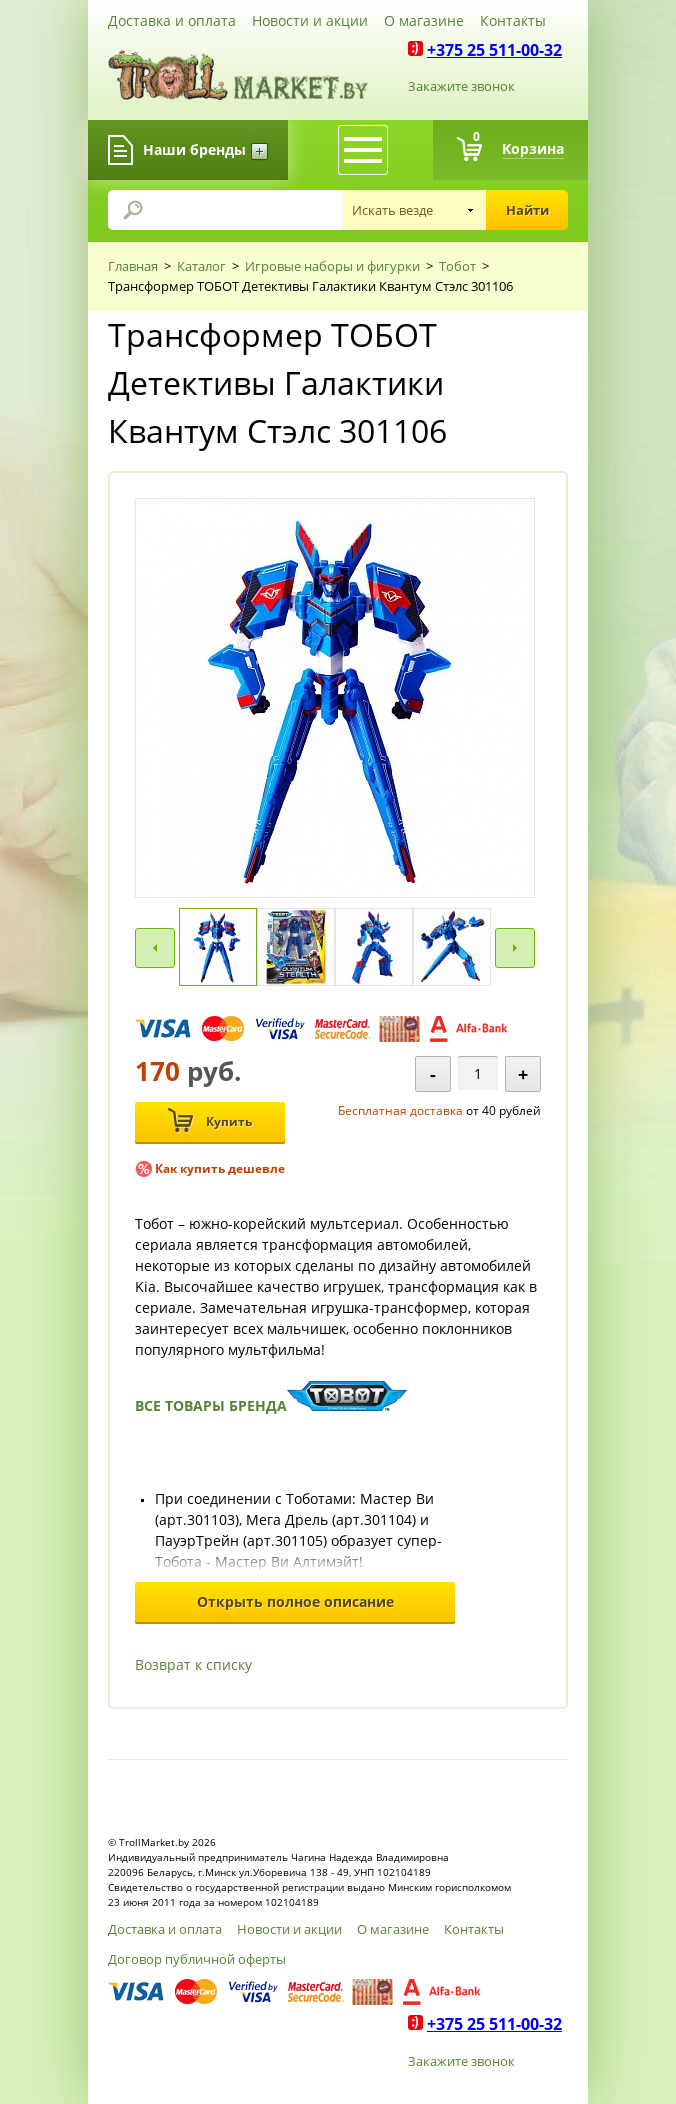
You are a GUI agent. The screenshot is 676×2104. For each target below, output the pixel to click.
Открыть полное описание (295, 1601)
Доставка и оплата (172, 20)
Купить (210, 1120)
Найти (527, 210)
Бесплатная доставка (400, 1110)
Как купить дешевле (220, 1168)
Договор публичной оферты (197, 1959)
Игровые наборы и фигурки (332, 266)
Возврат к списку (193, 1664)
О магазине (424, 20)
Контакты (513, 20)
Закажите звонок (461, 86)
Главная (133, 266)
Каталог (201, 266)
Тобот (457, 266)
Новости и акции (310, 20)
